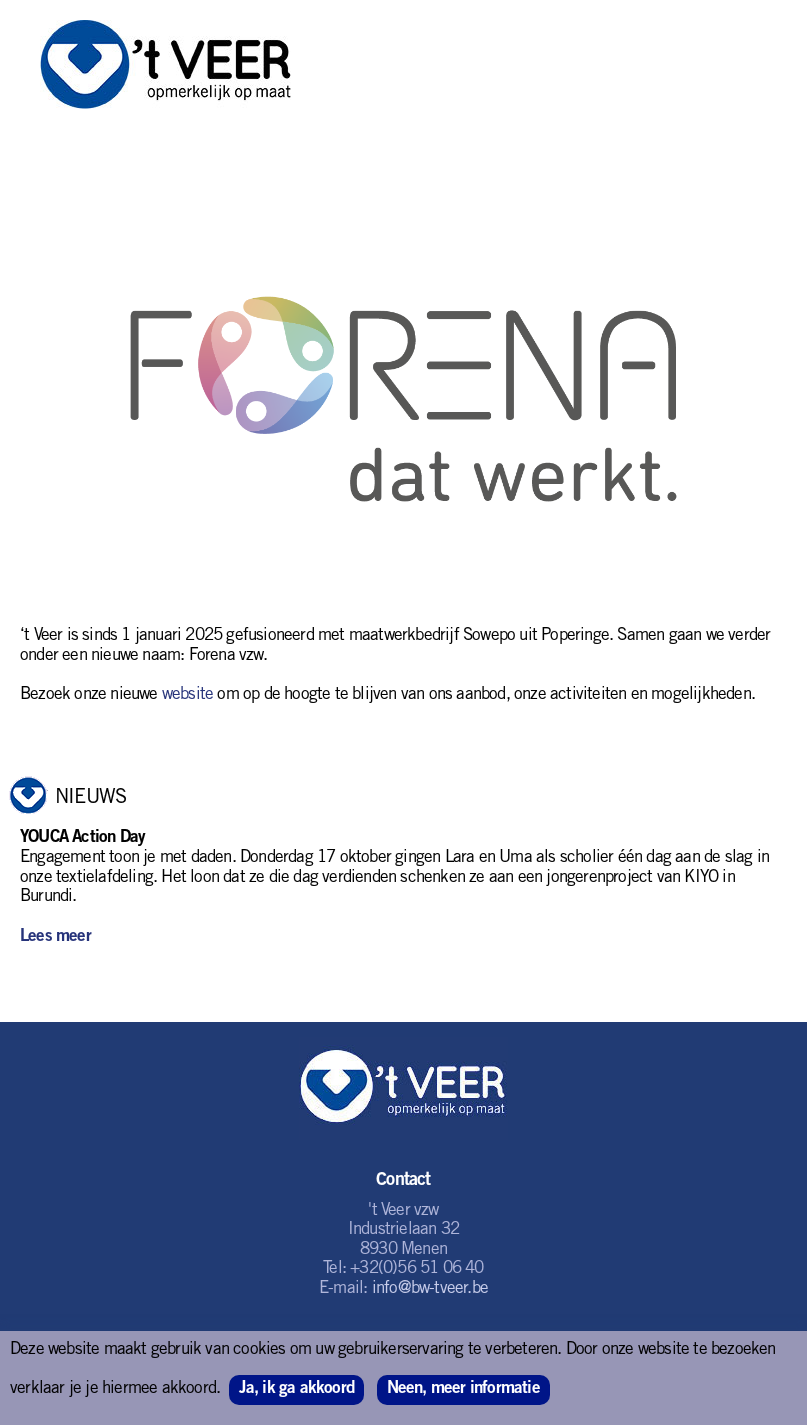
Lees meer (55, 937)
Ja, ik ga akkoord (296, 1389)
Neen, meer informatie (463, 1389)
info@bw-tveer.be (430, 1289)
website (187, 695)
